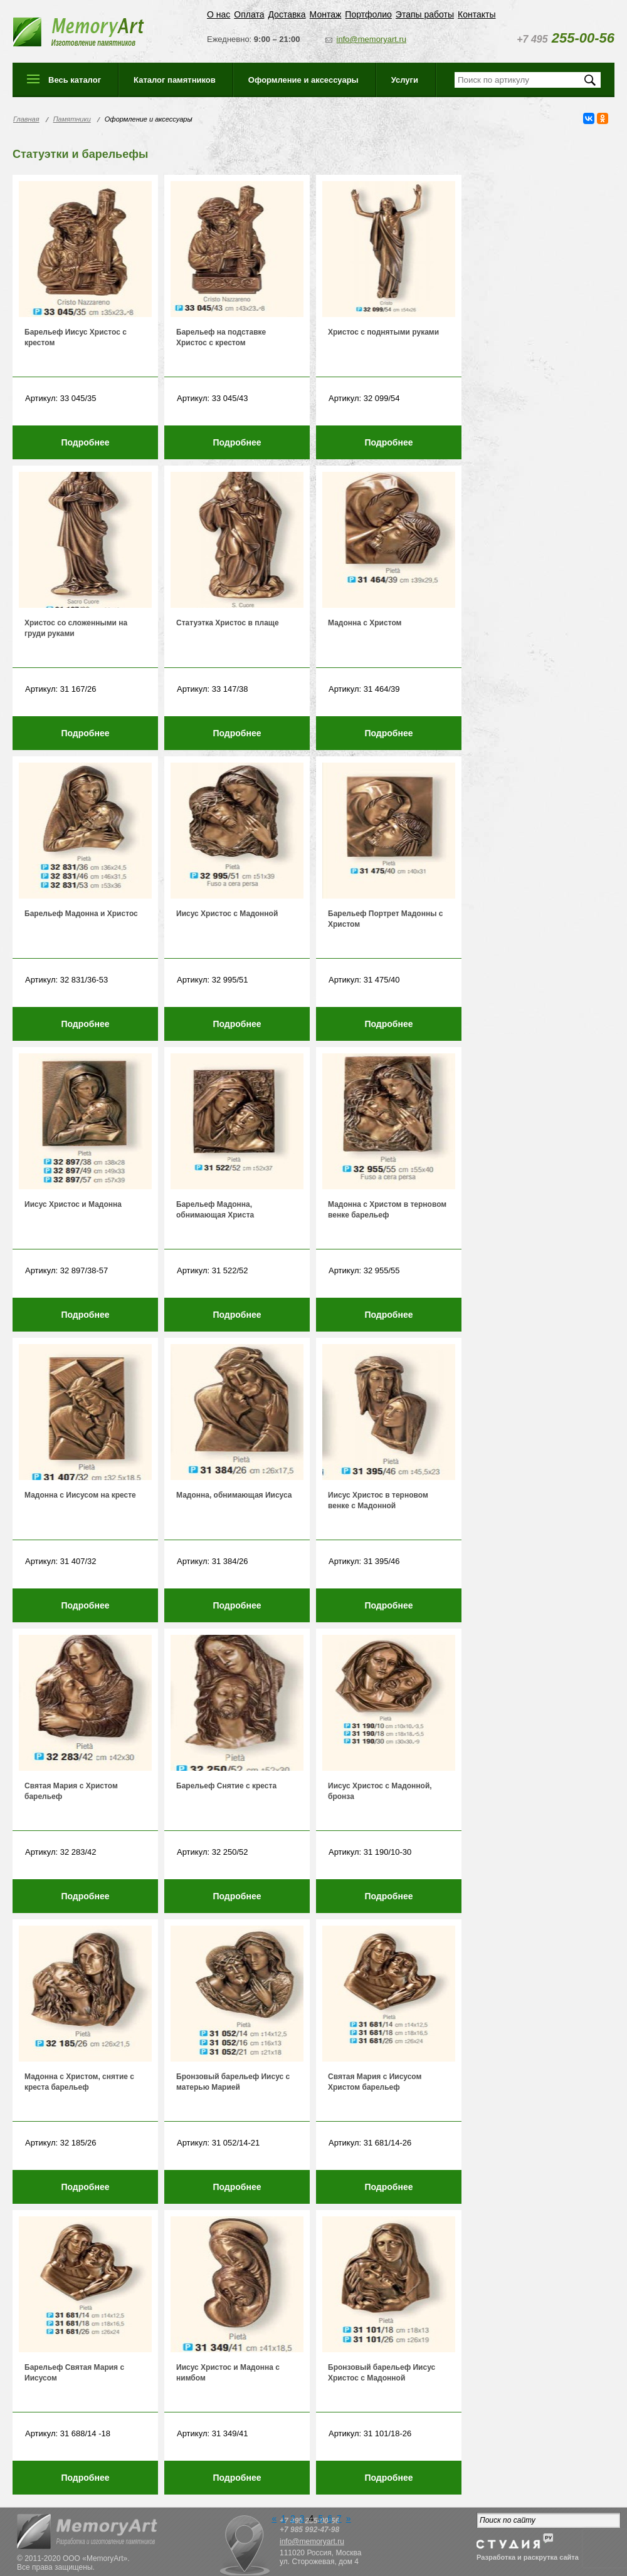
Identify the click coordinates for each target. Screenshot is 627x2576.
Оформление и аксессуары (303, 80)
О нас (218, 14)
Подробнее (85, 442)
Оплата (249, 14)
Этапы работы (425, 14)
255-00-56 (565, 38)
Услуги (404, 80)
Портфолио (368, 14)
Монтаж (326, 14)
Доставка (286, 14)
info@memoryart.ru (371, 39)
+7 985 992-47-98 (309, 2529)
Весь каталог (74, 80)
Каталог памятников (175, 80)
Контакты (476, 14)
